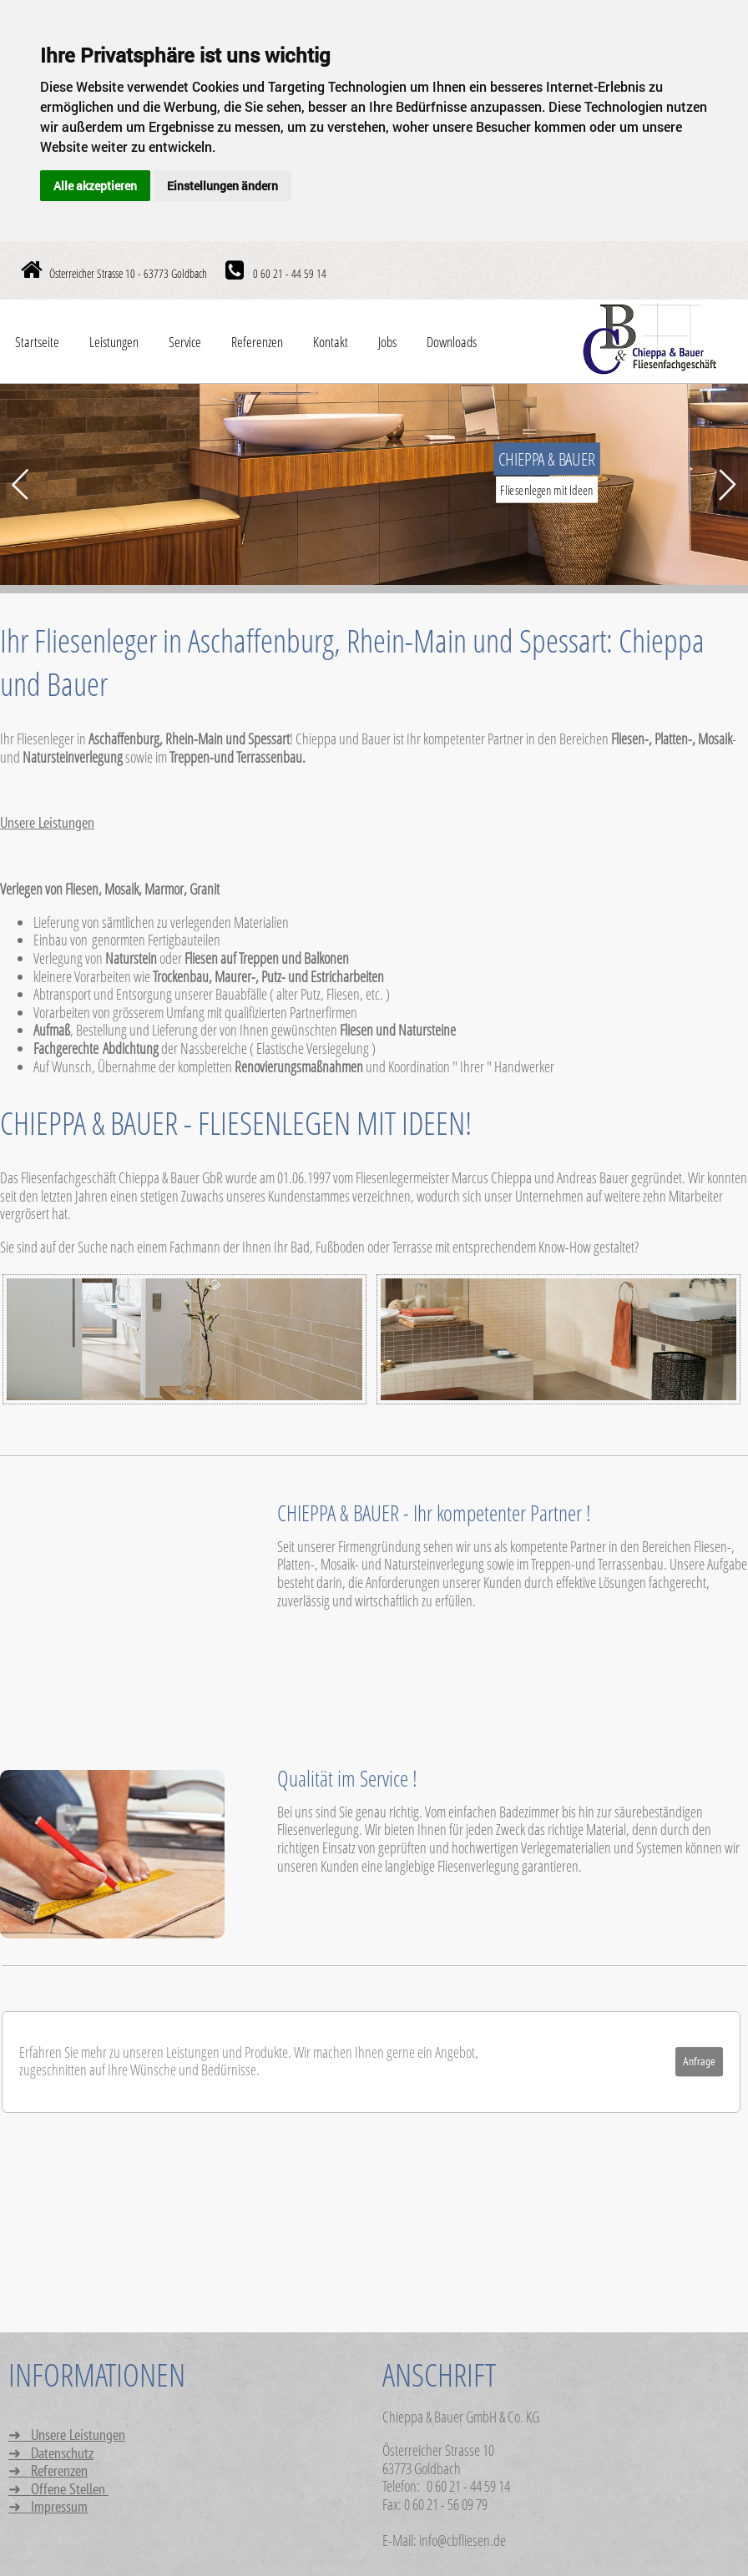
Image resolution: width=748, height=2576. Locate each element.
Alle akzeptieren (95, 186)
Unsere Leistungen (47, 823)
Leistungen (114, 341)
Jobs (387, 341)
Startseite (37, 341)
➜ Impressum (48, 2507)
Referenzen (257, 341)
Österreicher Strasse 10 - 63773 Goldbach (128, 273)
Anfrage (699, 2061)
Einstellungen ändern (222, 186)
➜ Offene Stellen (58, 2489)
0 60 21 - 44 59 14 (288, 273)
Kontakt (330, 341)
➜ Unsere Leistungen (66, 2435)
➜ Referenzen (48, 2471)
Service (185, 341)
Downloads (452, 341)
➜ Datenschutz (51, 2454)
